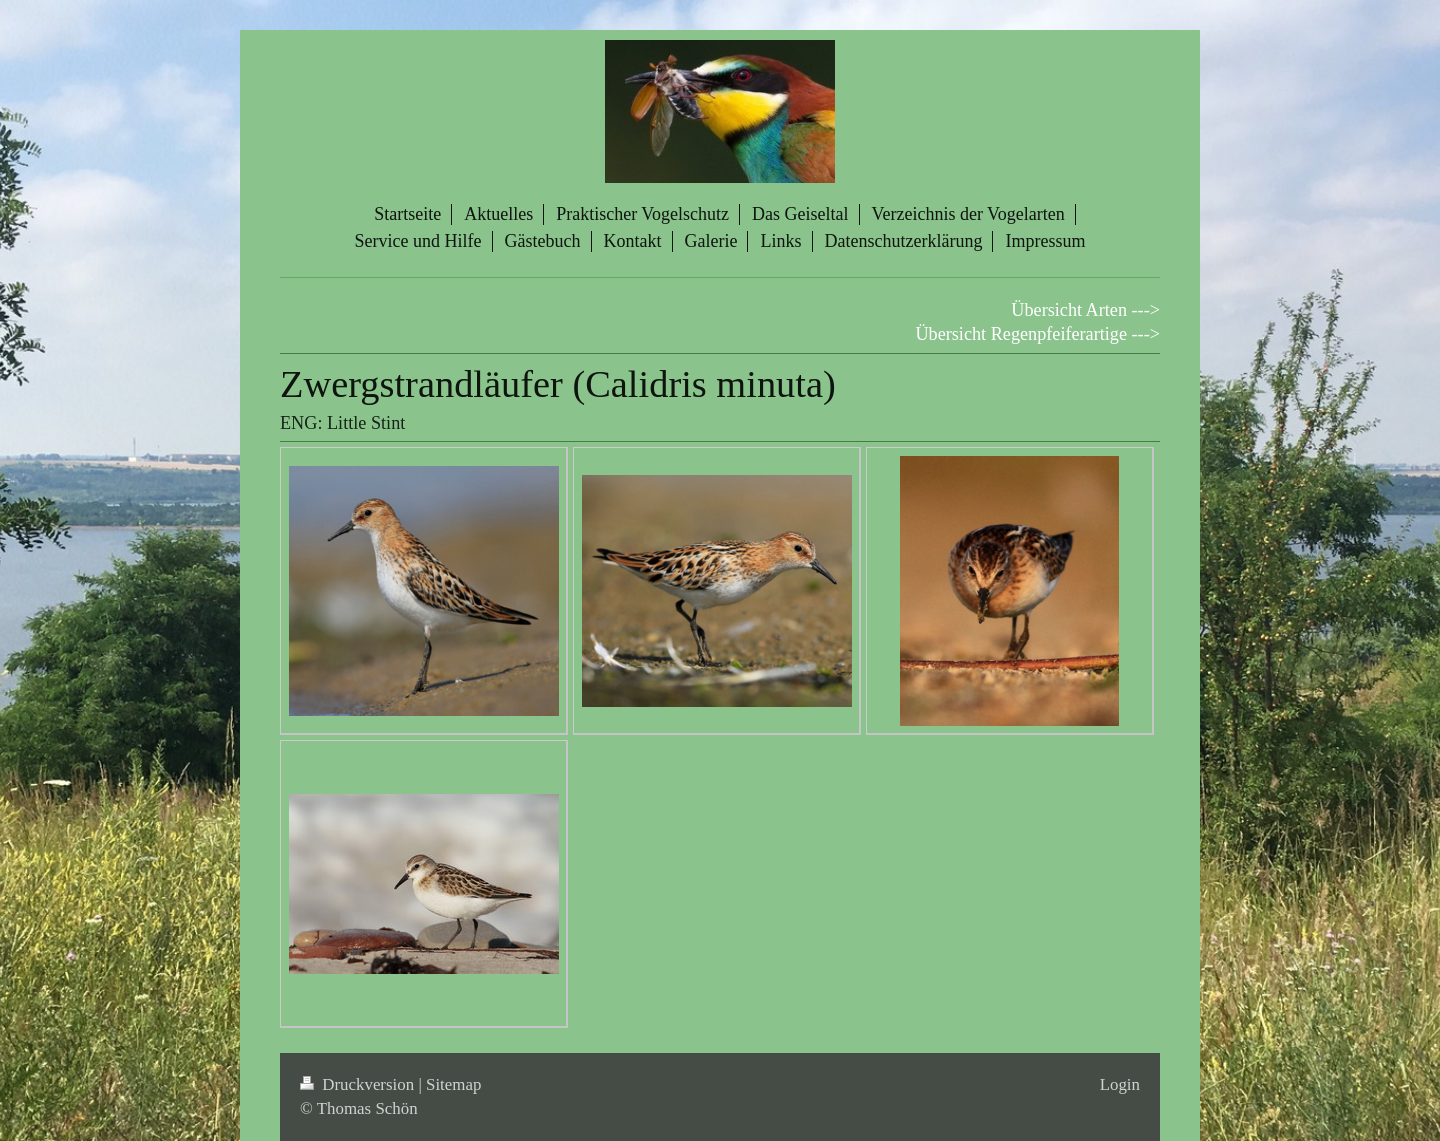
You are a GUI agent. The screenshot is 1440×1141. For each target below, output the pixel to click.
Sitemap (453, 1084)
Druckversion (359, 1084)
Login (1120, 1084)
